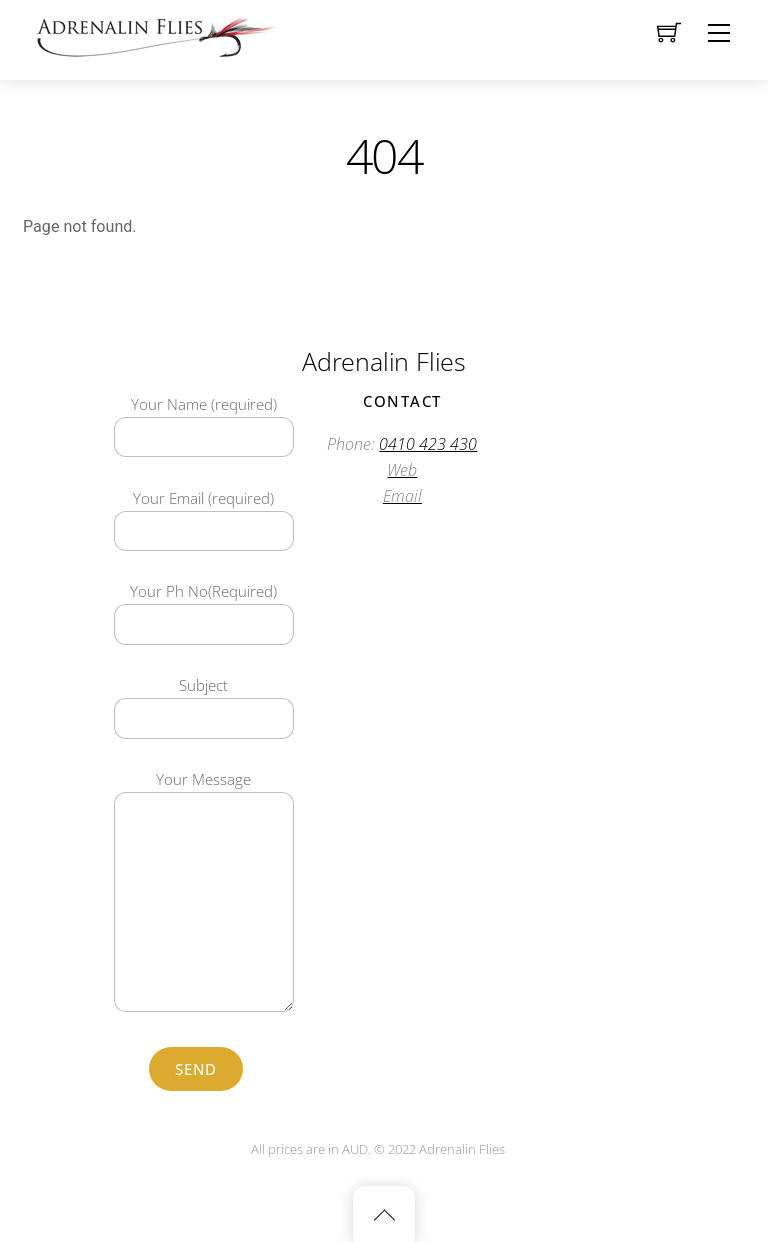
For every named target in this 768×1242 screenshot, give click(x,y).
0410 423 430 (428, 444)
